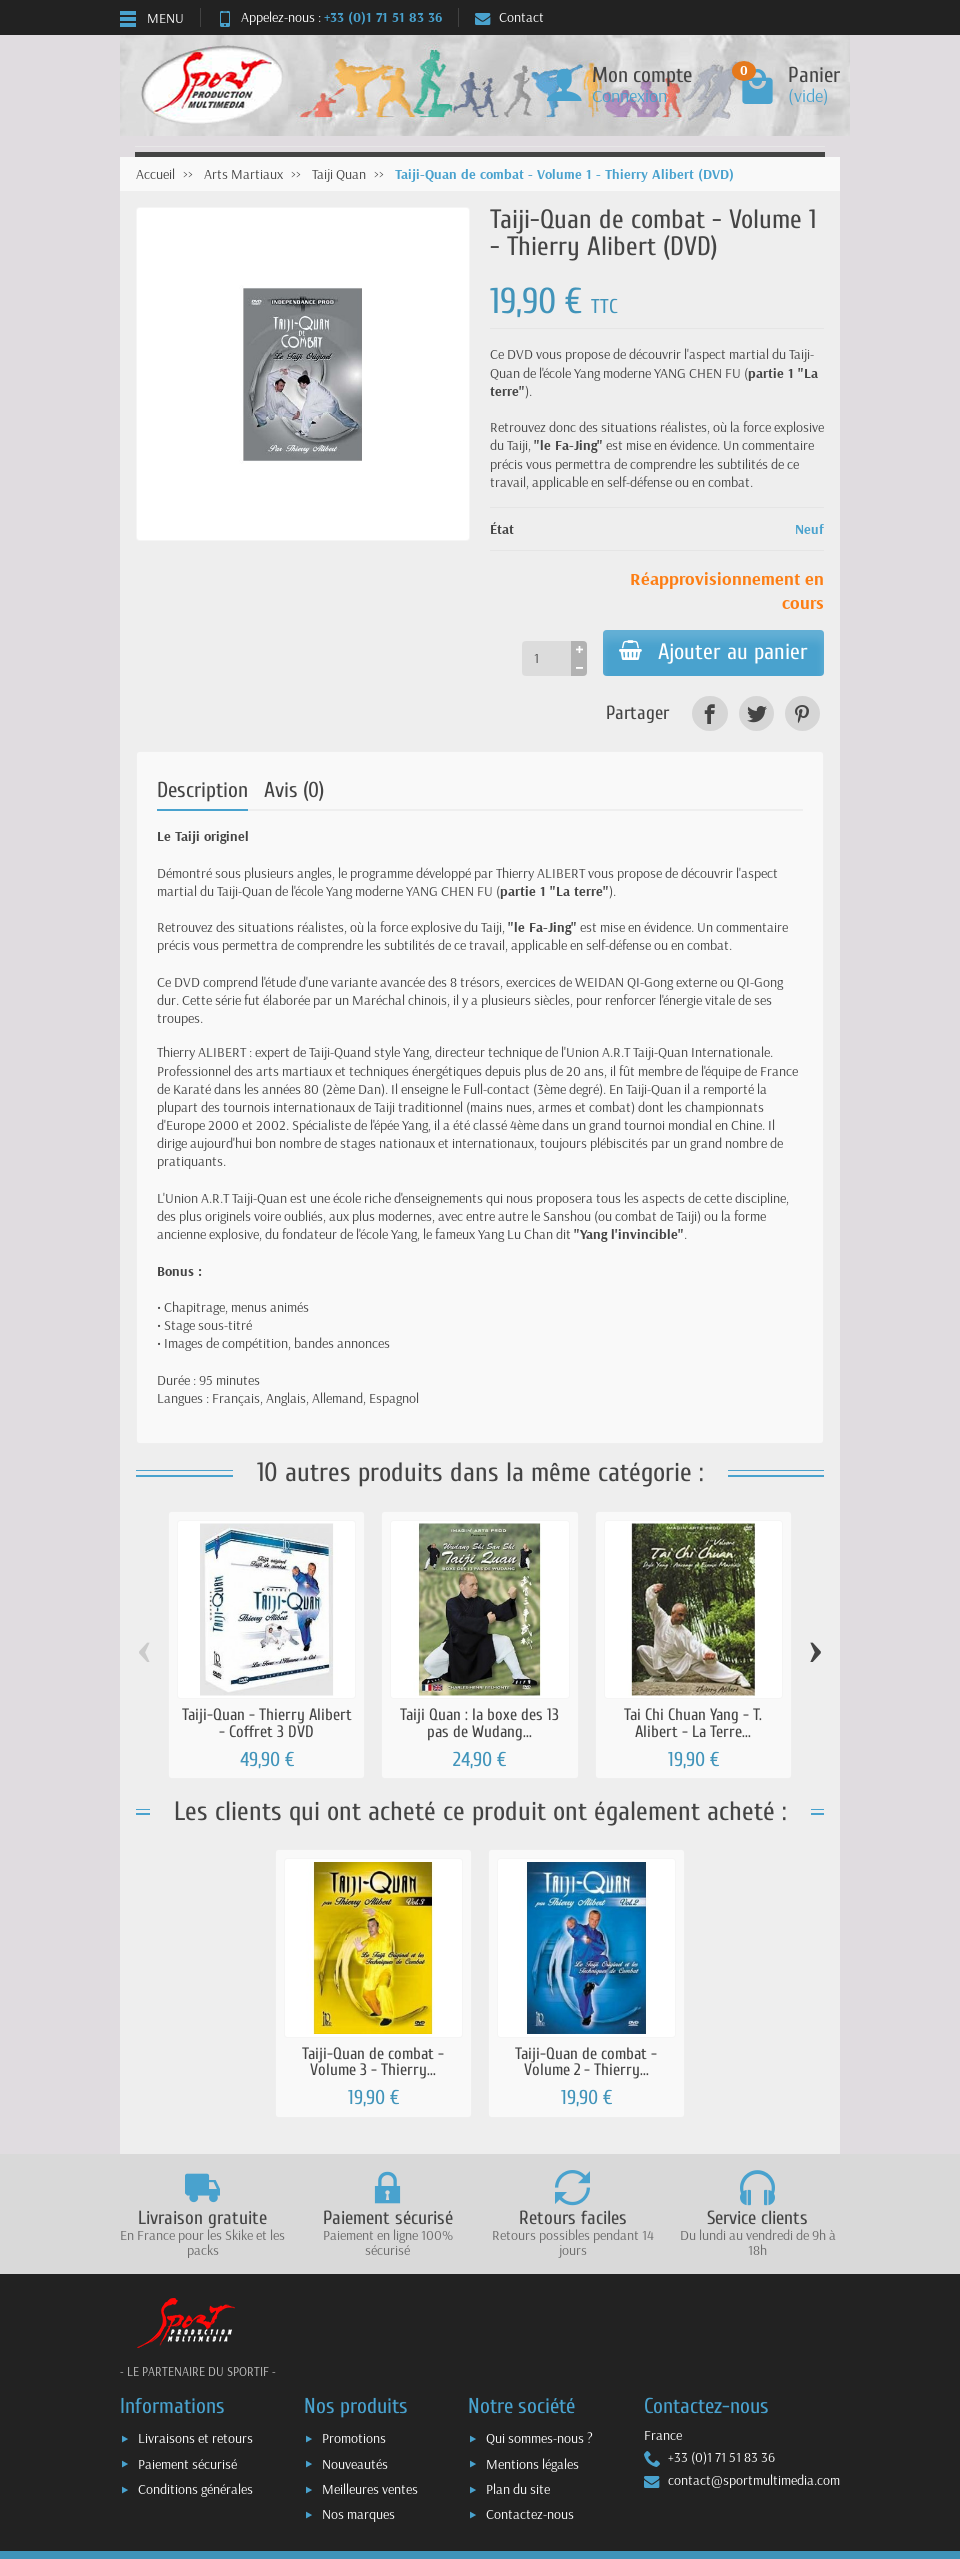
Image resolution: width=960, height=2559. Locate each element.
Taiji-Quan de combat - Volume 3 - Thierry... (373, 2062)
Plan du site (518, 2489)
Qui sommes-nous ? (539, 2438)
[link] (709, 713)
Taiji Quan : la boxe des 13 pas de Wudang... (479, 1723)
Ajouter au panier (713, 652)
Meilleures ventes (370, 2489)
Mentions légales (532, 2464)
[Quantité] (546, 658)
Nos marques (358, 2514)
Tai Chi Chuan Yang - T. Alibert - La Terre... (693, 1723)
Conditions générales (195, 2489)
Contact (509, 17)
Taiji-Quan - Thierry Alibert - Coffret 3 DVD (267, 1723)
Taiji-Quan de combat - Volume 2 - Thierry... (586, 2062)
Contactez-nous (530, 2514)
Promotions (354, 2438)
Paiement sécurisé (187, 2464)
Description (202, 790)
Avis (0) (294, 790)
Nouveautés (355, 2464)
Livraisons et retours (195, 2438)
